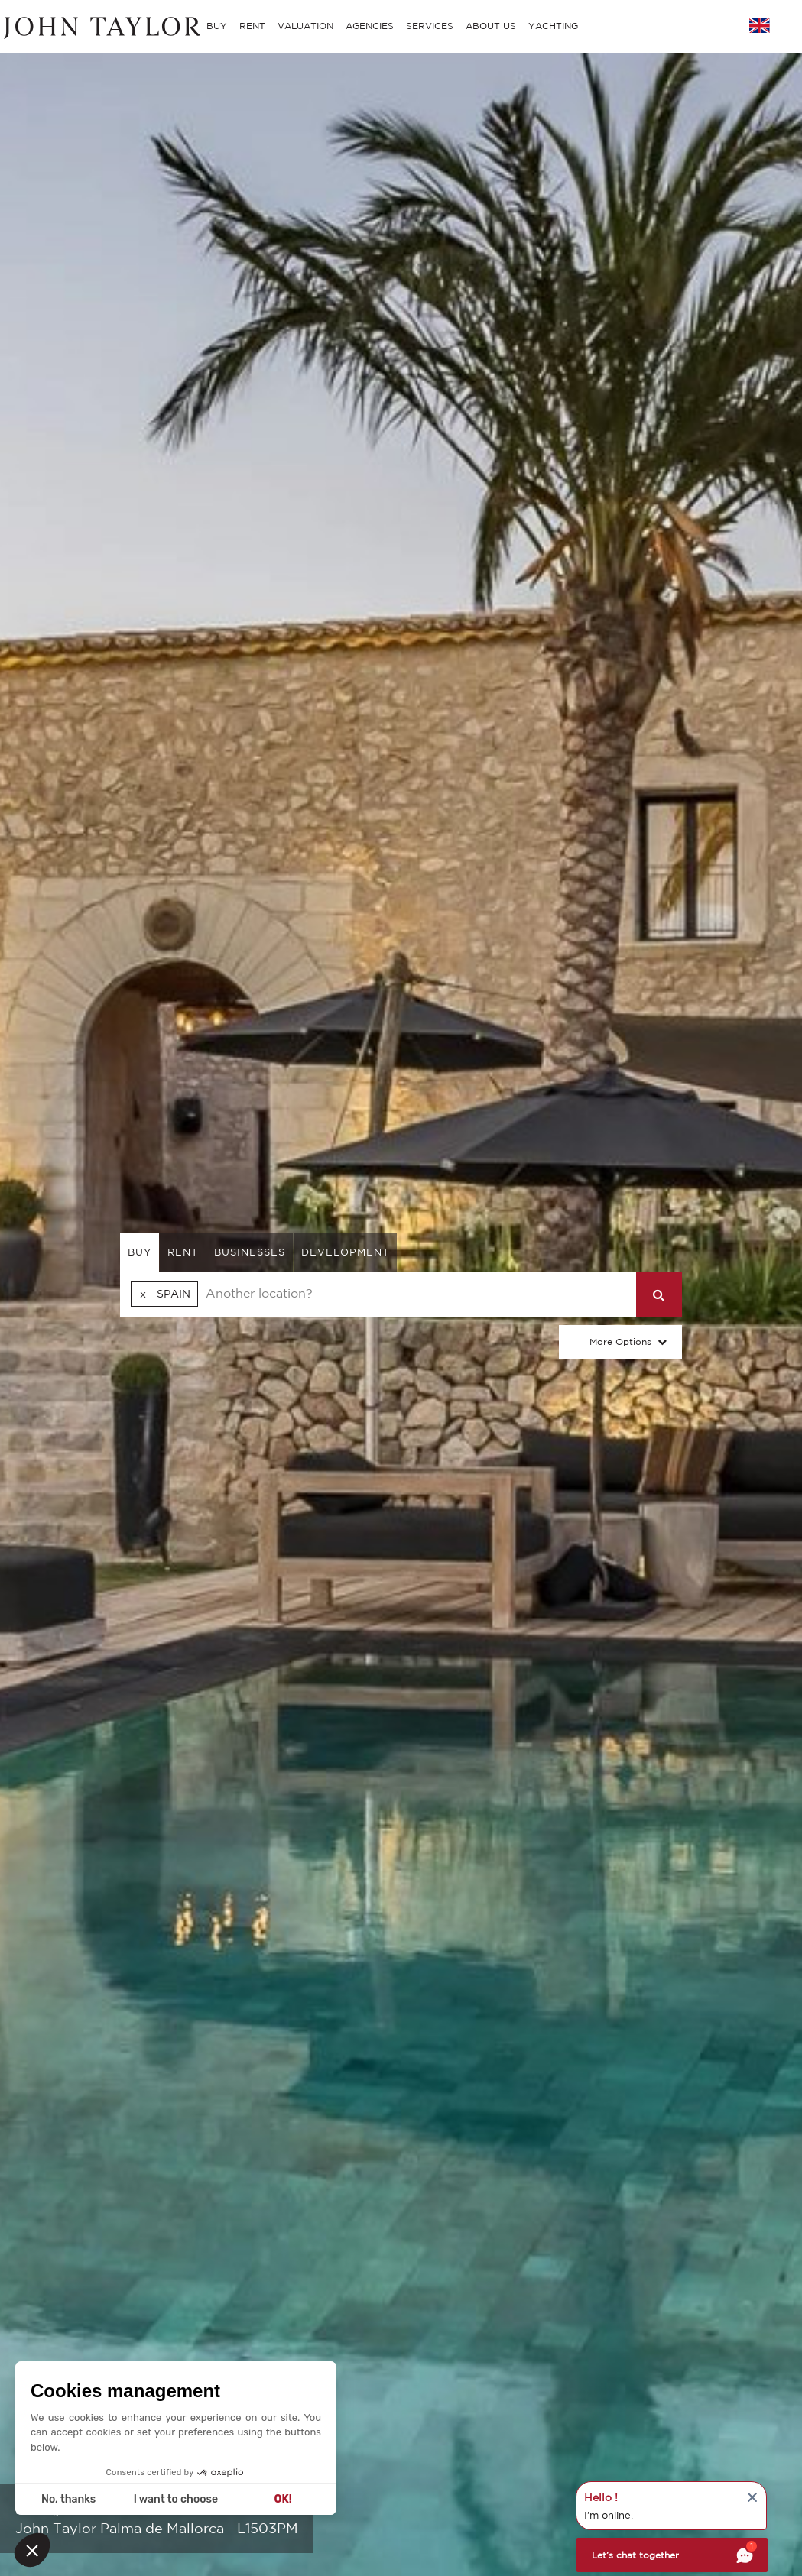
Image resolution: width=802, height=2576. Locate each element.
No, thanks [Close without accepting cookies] (68, 2499)
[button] (32, 2550)
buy (139, 1252)
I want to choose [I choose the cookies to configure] (176, 2499)
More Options (620, 1341)
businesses (249, 1252)
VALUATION (305, 26)
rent (182, 1252)
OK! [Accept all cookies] (283, 2499)
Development (345, 1252)
